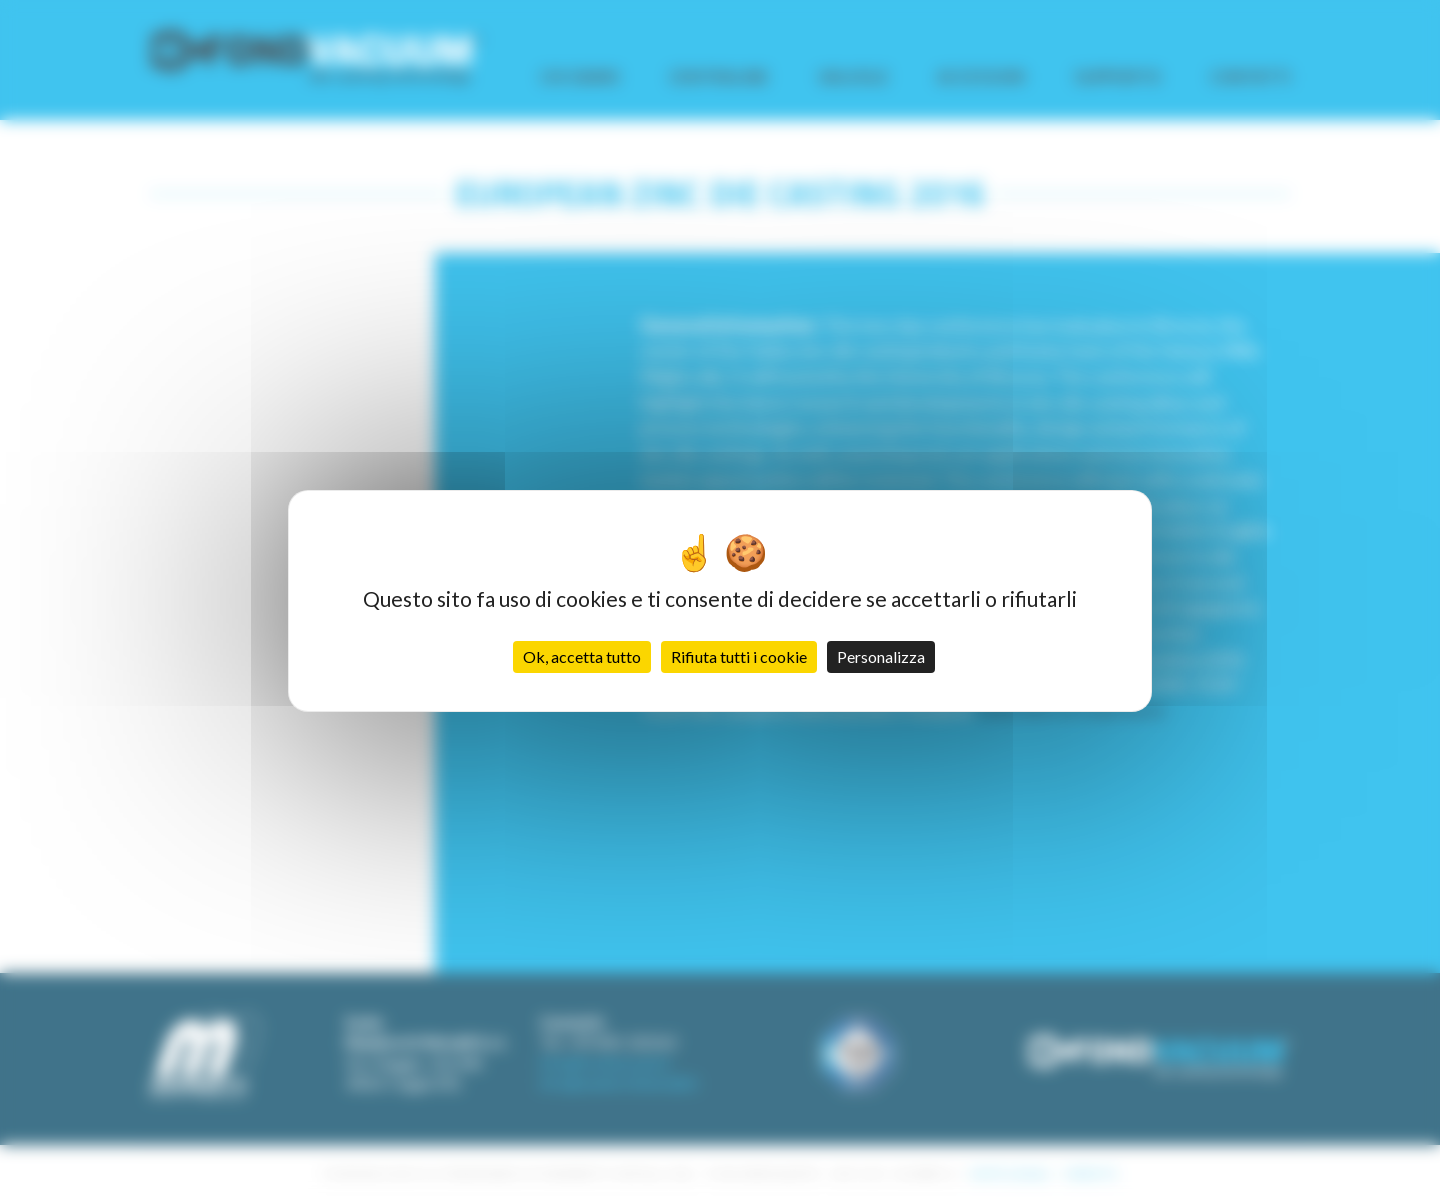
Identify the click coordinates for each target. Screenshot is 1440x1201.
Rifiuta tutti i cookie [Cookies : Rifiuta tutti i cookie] (739, 656)
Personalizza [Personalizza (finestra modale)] (881, 656)
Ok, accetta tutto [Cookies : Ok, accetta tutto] (582, 656)
